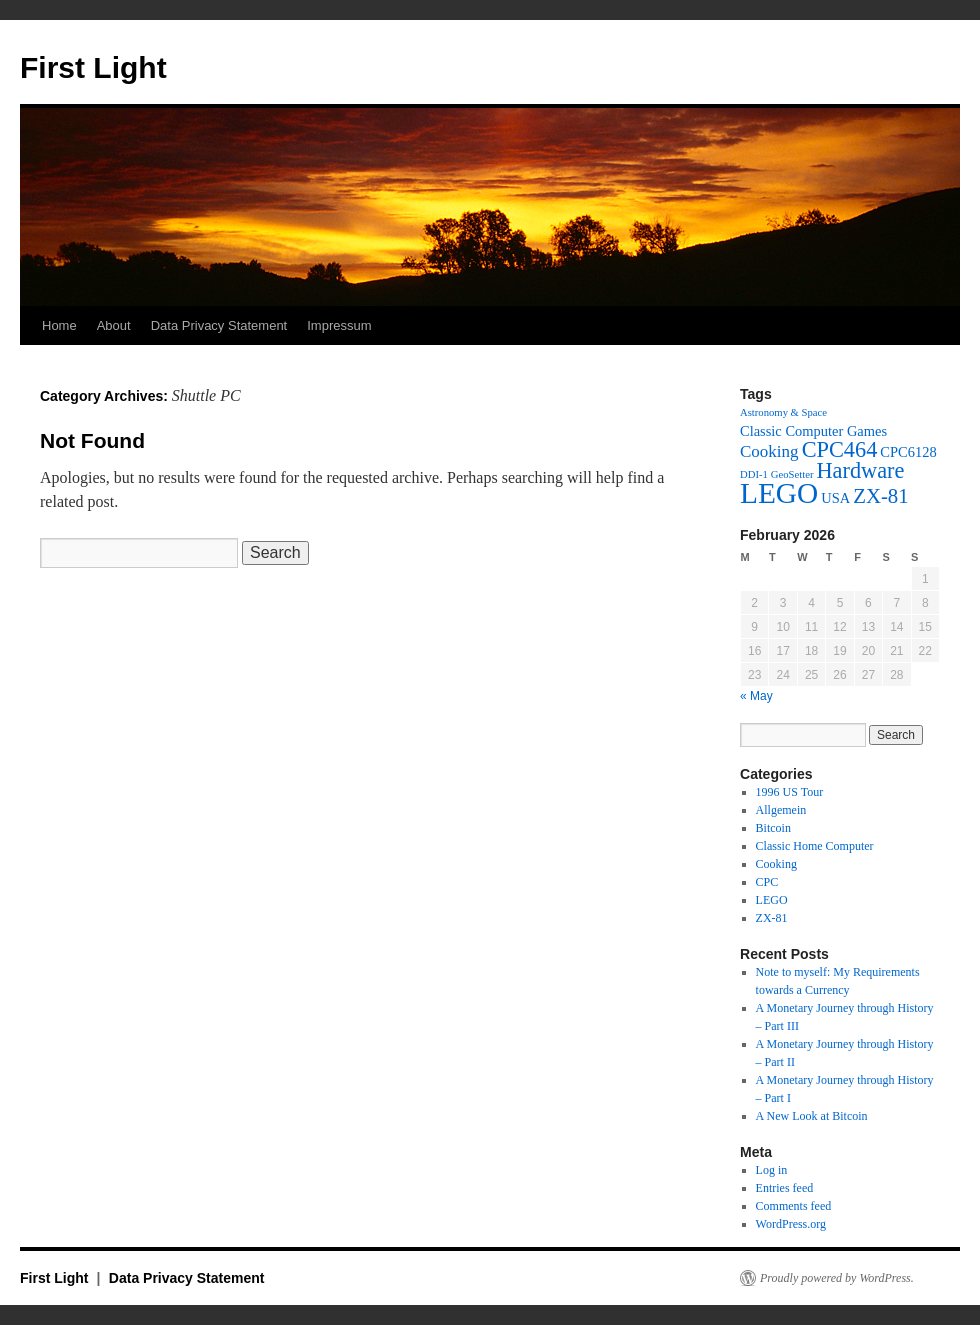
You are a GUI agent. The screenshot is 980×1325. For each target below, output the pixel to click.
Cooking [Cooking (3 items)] (769, 451)
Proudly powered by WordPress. (837, 1278)
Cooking (776, 864)
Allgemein (781, 810)
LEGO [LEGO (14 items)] (779, 493)
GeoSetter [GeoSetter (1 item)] (792, 474)
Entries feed (785, 1188)
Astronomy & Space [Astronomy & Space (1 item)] (783, 412)
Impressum (339, 325)
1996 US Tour (790, 792)
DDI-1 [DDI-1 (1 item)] (754, 474)
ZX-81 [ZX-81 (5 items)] (881, 496)
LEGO (772, 900)
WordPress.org (791, 1224)
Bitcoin (773, 828)
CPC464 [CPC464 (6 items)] (840, 449)
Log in (772, 1170)
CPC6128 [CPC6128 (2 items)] (908, 452)
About (114, 325)
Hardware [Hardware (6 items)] (860, 470)
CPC (767, 882)
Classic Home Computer (815, 846)
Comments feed (794, 1206)
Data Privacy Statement (219, 325)
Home (59, 325)
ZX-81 (772, 918)
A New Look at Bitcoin (812, 1116)
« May (756, 696)
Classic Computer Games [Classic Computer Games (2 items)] (813, 431)
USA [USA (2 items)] (835, 498)
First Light (93, 67)
